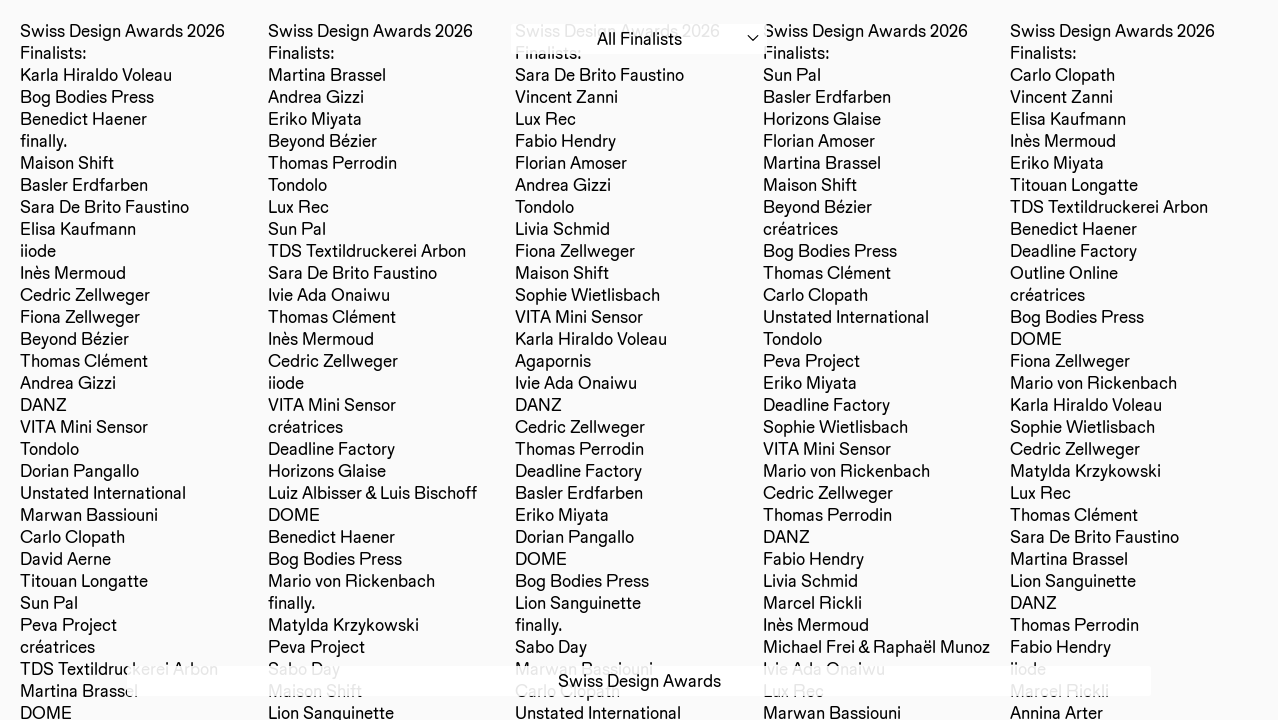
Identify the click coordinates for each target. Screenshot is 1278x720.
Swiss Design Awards (639, 680)
